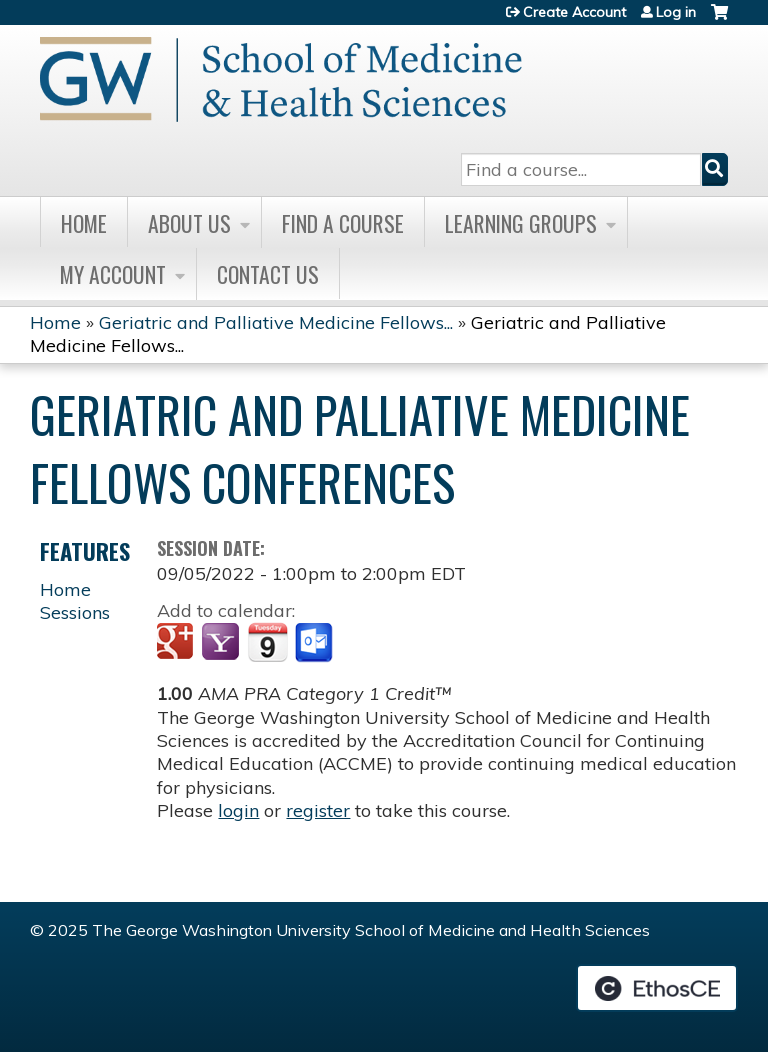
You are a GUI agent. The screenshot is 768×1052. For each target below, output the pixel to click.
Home (84, 223)
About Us (189, 223)
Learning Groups (521, 223)
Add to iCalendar (267, 642)
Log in (676, 12)
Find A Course (343, 223)
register (318, 810)
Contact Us (268, 274)
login (238, 810)
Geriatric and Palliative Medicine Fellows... (276, 322)
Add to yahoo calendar (222, 643)
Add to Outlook (315, 643)
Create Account (574, 12)
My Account (113, 274)
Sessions (75, 612)
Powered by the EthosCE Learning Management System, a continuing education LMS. (657, 988)
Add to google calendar (177, 643)
